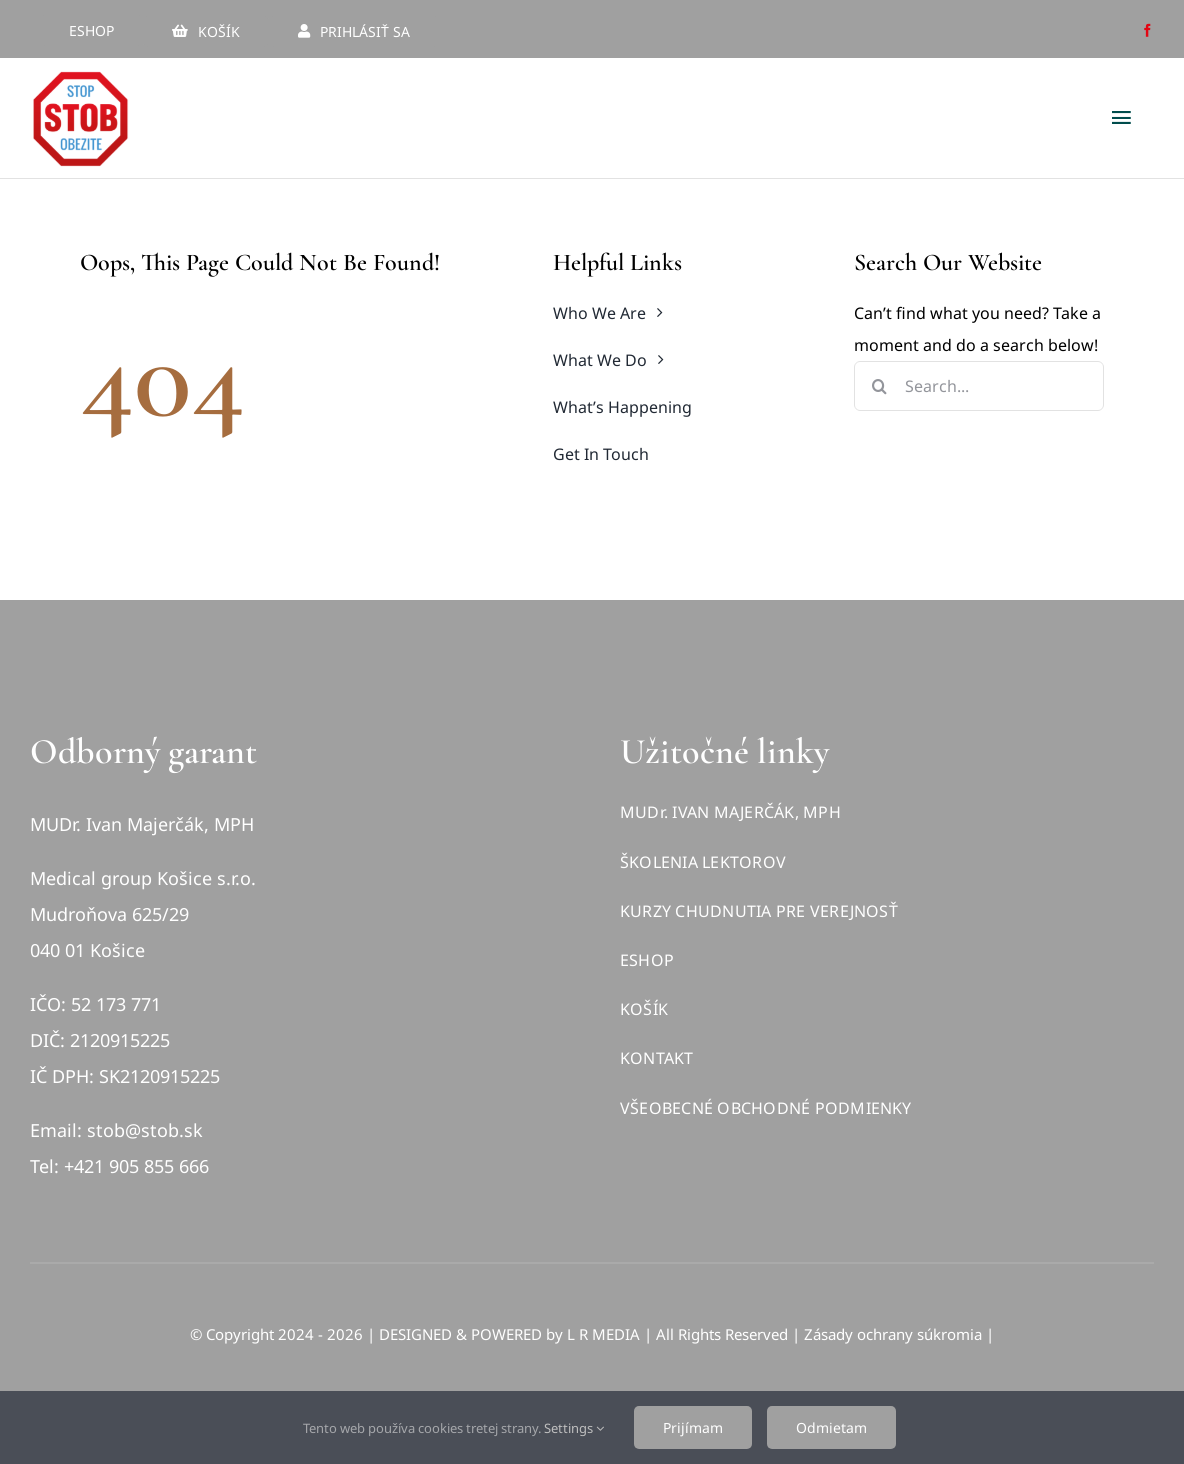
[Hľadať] (879, 386)
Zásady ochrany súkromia (893, 1334)
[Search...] (979, 386)
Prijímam (693, 1427)
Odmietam (831, 1427)
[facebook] (1147, 30)
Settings (574, 1428)
